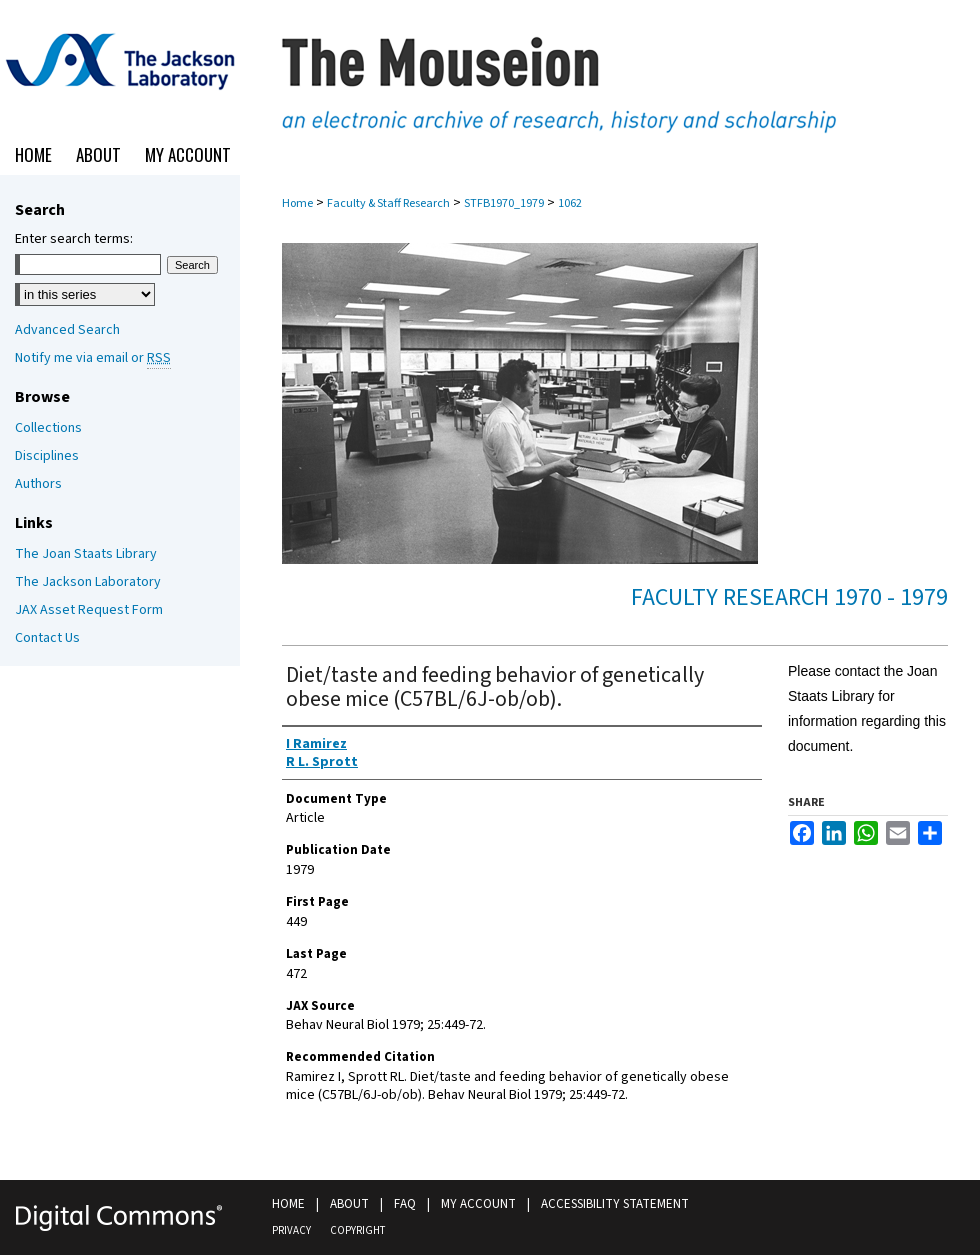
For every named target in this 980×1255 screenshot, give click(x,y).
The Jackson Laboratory (88, 582)
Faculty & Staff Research (388, 203)
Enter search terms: (74, 239)
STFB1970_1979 (504, 203)
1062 (570, 203)
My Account (478, 1204)
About (349, 1204)
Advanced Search (67, 330)
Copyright (357, 1230)
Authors (38, 484)
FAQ (405, 1204)
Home (297, 203)
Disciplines (47, 456)
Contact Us (47, 638)
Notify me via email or (93, 358)
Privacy (291, 1230)
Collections (48, 428)
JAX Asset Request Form (89, 610)
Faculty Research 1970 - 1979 (789, 597)
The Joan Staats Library (86, 554)
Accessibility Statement (615, 1204)
